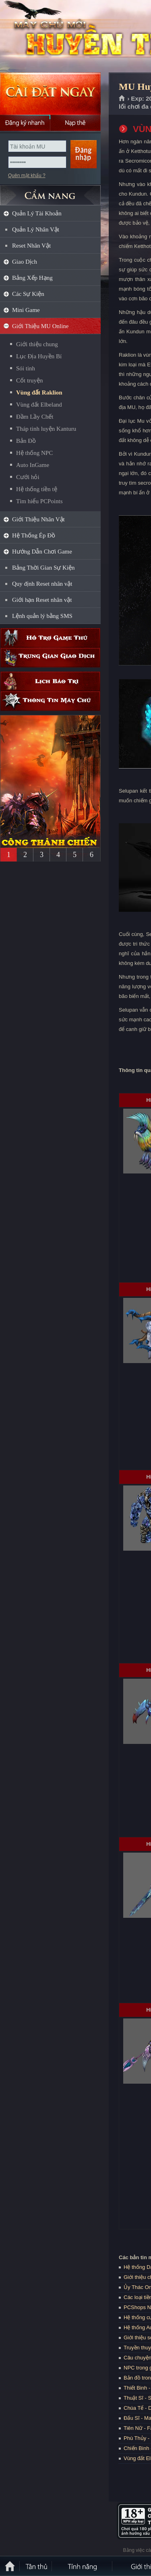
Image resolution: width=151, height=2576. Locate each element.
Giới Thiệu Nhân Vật (38, 519)
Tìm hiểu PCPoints (39, 501)
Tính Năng (82, 2566)
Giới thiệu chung (37, 344)
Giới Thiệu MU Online (40, 326)
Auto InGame (32, 465)
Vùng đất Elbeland (39, 404)
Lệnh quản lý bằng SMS (42, 616)
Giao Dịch (24, 261)
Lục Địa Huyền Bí (39, 356)
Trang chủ (122, 99)
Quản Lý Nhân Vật (35, 229)
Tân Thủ (36, 2566)
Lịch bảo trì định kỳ (50, 681)
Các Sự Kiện (28, 294)
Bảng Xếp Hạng (32, 278)
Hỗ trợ (50, 638)
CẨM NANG (50, 191)
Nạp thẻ (75, 123)
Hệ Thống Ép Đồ (33, 535)
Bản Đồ (26, 441)
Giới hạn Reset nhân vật (42, 600)
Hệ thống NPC (34, 453)
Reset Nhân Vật (31, 245)
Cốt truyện (29, 380)
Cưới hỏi (27, 477)
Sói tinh (25, 368)
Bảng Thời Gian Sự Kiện (43, 567)
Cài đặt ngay (50, 93)
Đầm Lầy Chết (34, 416)
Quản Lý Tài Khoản (37, 213)
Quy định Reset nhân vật (42, 583)
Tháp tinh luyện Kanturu (46, 429)
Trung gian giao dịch (50, 657)
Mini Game (26, 310)
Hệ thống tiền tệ (36, 489)
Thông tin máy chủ (50, 701)
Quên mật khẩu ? (27, 175)
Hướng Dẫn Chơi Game (42, 551)
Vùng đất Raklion (39, 392)
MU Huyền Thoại (58, 36)
